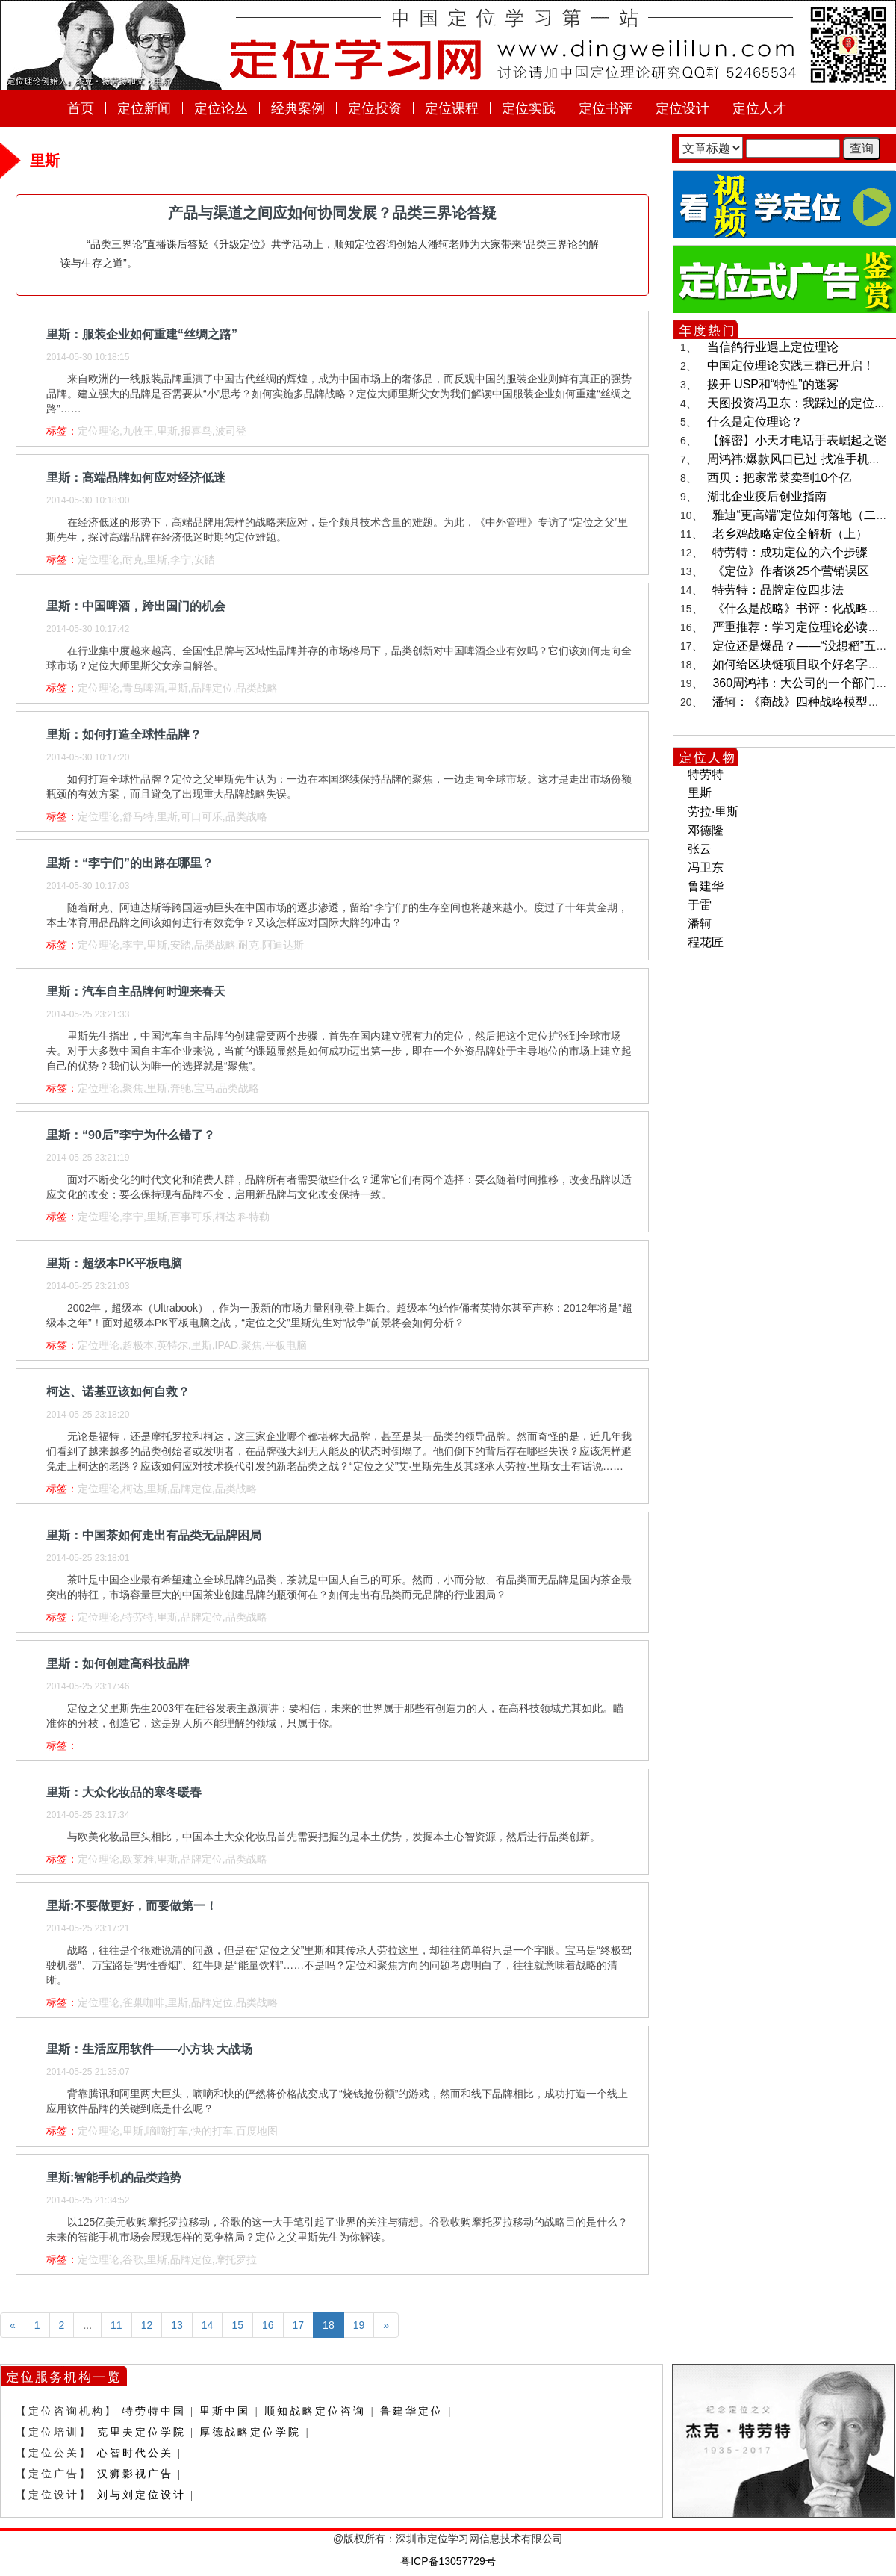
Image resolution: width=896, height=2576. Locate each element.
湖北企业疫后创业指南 (767, 496)
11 (116, 2325)
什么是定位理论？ (755, 421)
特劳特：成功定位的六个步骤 (790, 552)
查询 (862, 148)
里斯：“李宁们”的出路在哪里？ (130, 863)
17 (299, 2325)
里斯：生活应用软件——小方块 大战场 (149, 2049)
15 (237, 2325)
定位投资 (375, 108)
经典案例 (298, 108)
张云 (700, 848)
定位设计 (682, 108)
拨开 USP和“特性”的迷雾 (773, 384)
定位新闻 (144, 108)
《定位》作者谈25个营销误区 (790, 571)
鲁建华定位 (412, 2411)
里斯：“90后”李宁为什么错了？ (130, 1135)
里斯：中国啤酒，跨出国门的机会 (135, 606)
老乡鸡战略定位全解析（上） (790, 533)
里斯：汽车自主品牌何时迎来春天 (135, 991)
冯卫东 (706, 867)
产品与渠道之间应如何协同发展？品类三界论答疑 (332, 213)
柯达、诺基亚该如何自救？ (118, 1391)
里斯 (700, 792)
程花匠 (706, 942)
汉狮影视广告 (135, 2474)
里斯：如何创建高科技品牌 (118, 1663)
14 (208, 2325)
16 (268, 2325)
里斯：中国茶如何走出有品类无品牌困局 (153, 1535)
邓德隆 (706, 830)
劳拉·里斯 (713, 811)
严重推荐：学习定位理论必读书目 (802, 627)
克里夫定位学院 (141, 2432)
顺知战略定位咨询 (315, 2411)
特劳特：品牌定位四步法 (778, 589)
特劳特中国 (154, 2411)
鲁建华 (706, 886)
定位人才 (759, 108)
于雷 (700, 905)
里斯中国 (224, 2411)
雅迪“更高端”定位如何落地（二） (800, 515)
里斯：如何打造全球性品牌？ (124, 734)
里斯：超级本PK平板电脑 (114, 1263)
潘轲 (700, 923)
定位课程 (452, 108)
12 (147, 2325)
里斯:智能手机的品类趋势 (113, 2177)
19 (359, 2325)
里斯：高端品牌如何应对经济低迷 (135, 477)
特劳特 (706, 774)
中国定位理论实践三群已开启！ (790, 365)
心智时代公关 (135, 2453)
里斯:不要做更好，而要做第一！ (131, 1905)
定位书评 (605, 108)
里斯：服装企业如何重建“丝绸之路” (141, 334)
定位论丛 (221, 108)
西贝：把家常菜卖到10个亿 (779, 477)
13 (177, 2325)
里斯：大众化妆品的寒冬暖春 (124, 1792)
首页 (80, 108)
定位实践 (529, 108)
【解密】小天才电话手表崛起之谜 (796, 440)
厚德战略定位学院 (250, 2432)
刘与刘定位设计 (141, 2495)
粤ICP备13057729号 (448, 2561)
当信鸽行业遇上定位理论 (773, 347)
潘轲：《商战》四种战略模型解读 (802, 701)
